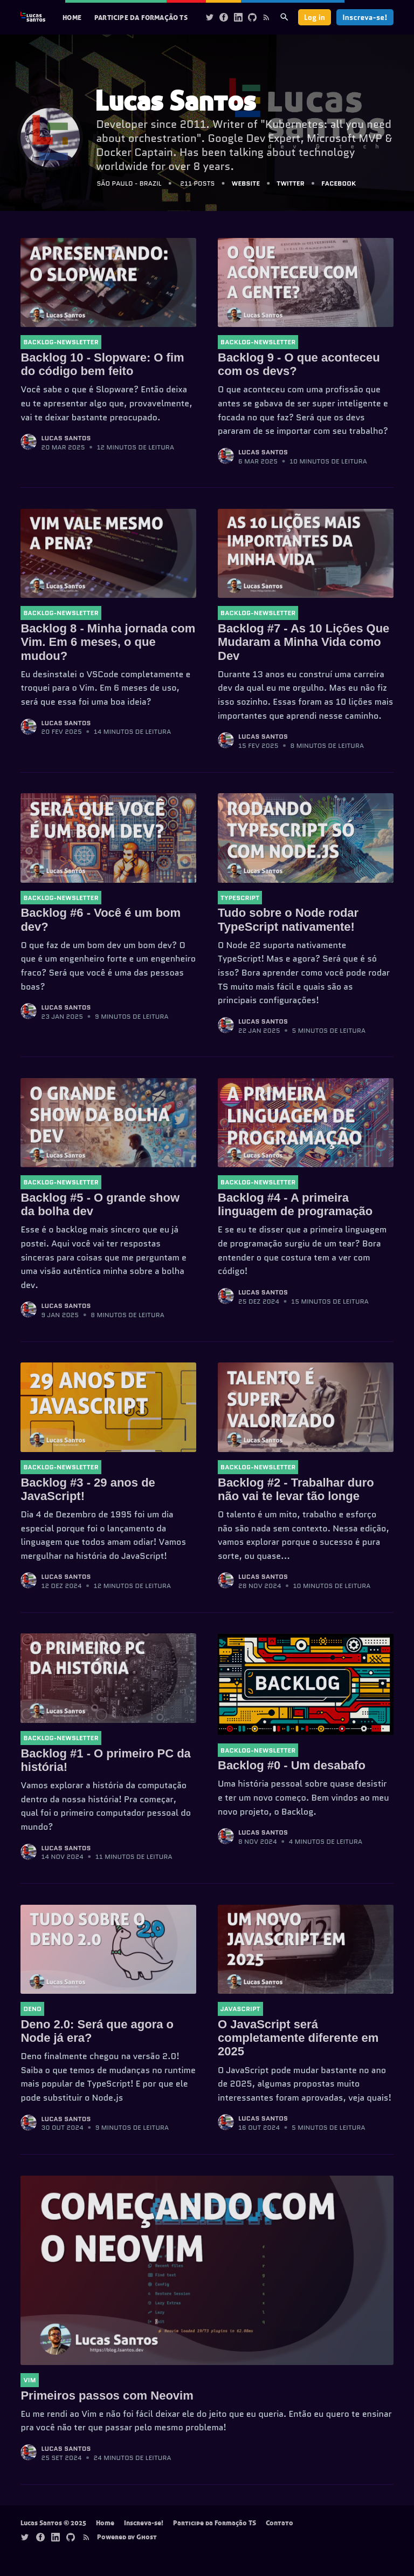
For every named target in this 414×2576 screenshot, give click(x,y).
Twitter (291, 183)
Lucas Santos (66, 437)
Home (72, 17)
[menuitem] (72, 17)
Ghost (146, 2536)
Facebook (338, 183)
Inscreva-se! (364, 17)
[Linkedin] (238, 17)
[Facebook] (223, 17)
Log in (314, 17)
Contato (279, 2522)
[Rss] (266, 17)
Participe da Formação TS (141, 17)
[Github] (252, 17)
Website (246, 183)
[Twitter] (209, 17)
